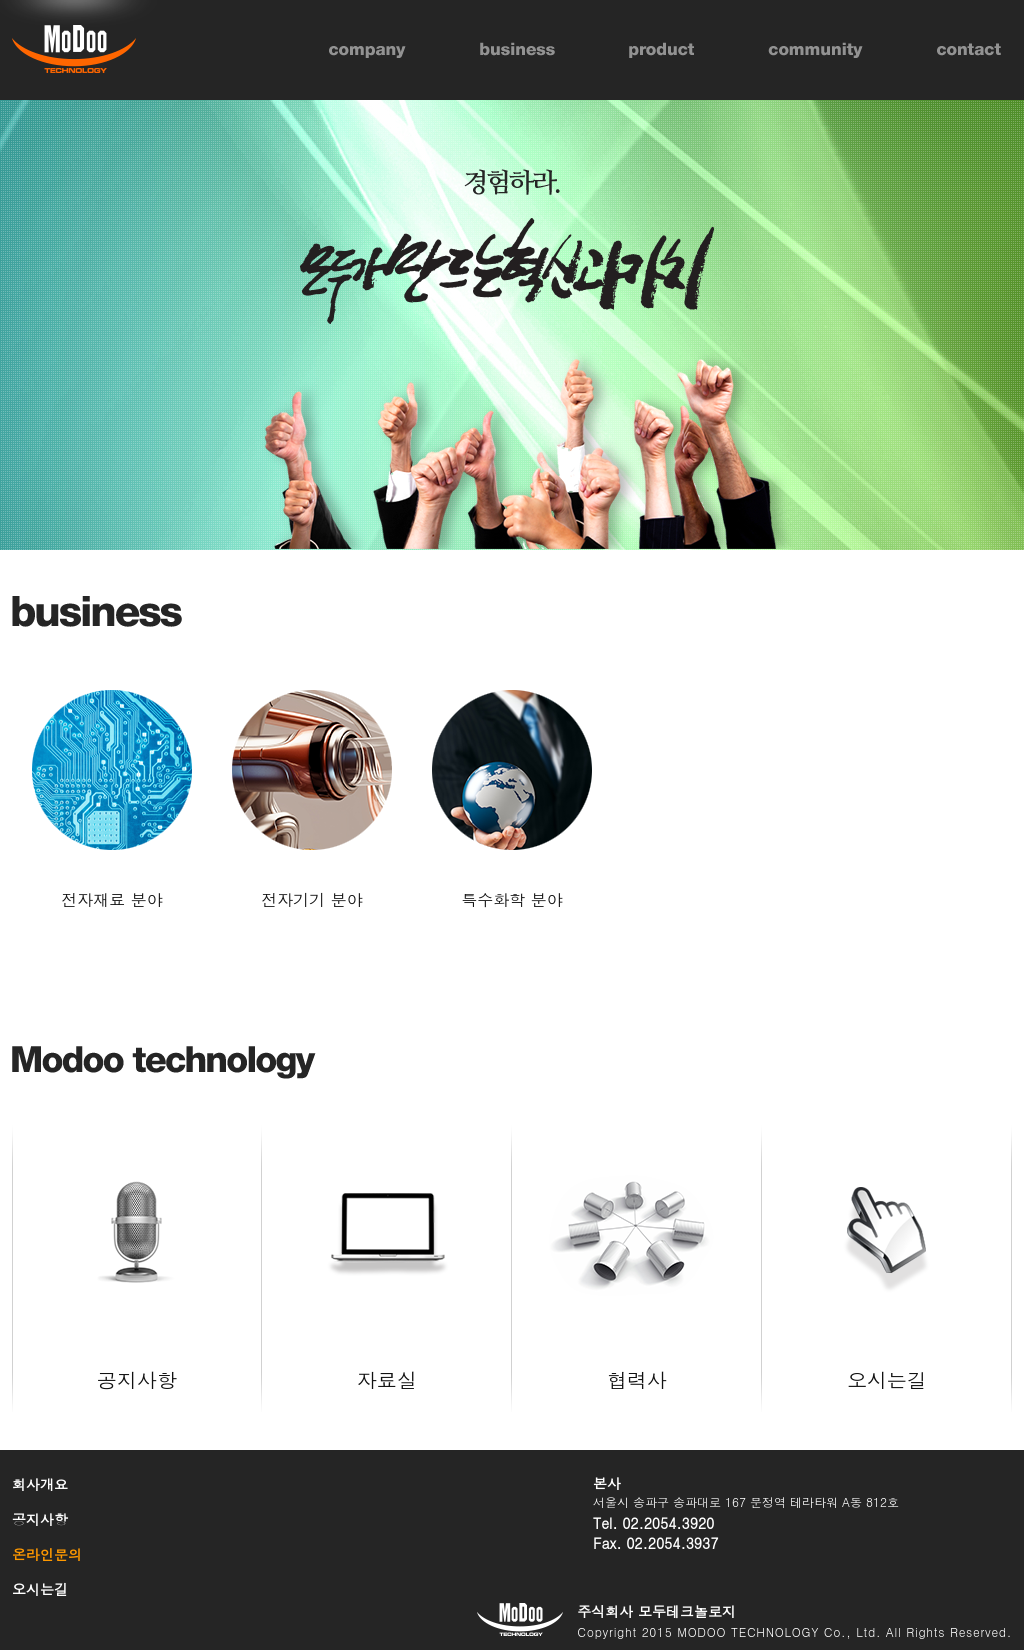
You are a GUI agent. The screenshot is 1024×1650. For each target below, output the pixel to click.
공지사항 (137, 1235)
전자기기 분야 (311, 899)
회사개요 (40, 1484)
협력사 (637, 1235)
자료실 (387, 1235)
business (517, 50)
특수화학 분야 (511, 899)
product (661, 50)
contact (969, 50)
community (815, 50)
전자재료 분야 (111, 899)
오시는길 (887, 1235)
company (367, 50)
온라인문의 (47, 1554)
